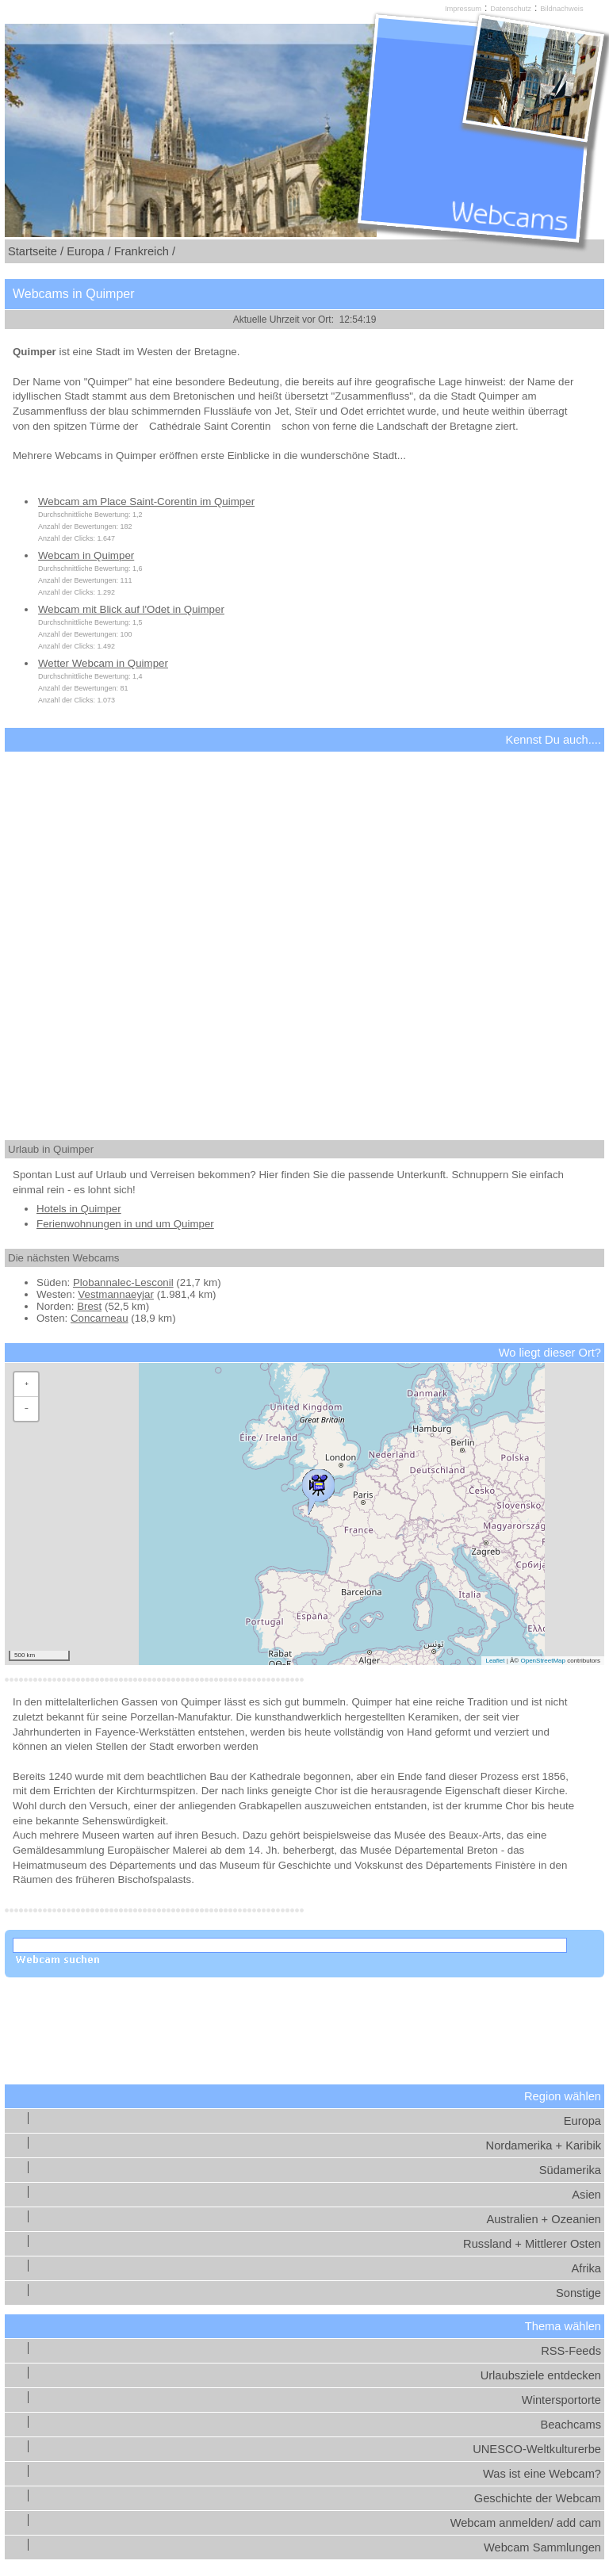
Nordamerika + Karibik (543, 2145)
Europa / (88, 251)
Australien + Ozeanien (543, 2219)
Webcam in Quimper (86, 555)
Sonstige (578, 2293)
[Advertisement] (304, 932)
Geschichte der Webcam (537, 2498)
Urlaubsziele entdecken (541, 2375)
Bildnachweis (561, 9)
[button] (318, 1488)
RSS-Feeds (571, 2350)
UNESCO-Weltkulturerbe (537, 2449)
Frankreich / (144, 251)
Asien (586, 2194)
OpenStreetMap (542, 1660)
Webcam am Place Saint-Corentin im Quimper (146, 501)
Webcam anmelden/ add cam (525, 2523)
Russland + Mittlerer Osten (532, 2243)
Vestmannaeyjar (116, 1294)
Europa (582, 2121)
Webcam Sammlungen (542, 2547)
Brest (89, 1306)
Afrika (586, 2268)
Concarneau (99, 1318)
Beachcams (570, 2424)
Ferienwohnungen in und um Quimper (125, 1224)
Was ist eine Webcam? (542, 2473)
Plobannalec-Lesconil (123, 1282)
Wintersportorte (561, 2400)
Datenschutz (510, 9)
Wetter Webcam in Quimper (103, 663)
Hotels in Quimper (78, 1209)
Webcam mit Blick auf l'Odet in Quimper (131, 609)
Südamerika (570, 2170)
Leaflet (494, 1660)
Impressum (463, 9)
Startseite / (35, 251)
